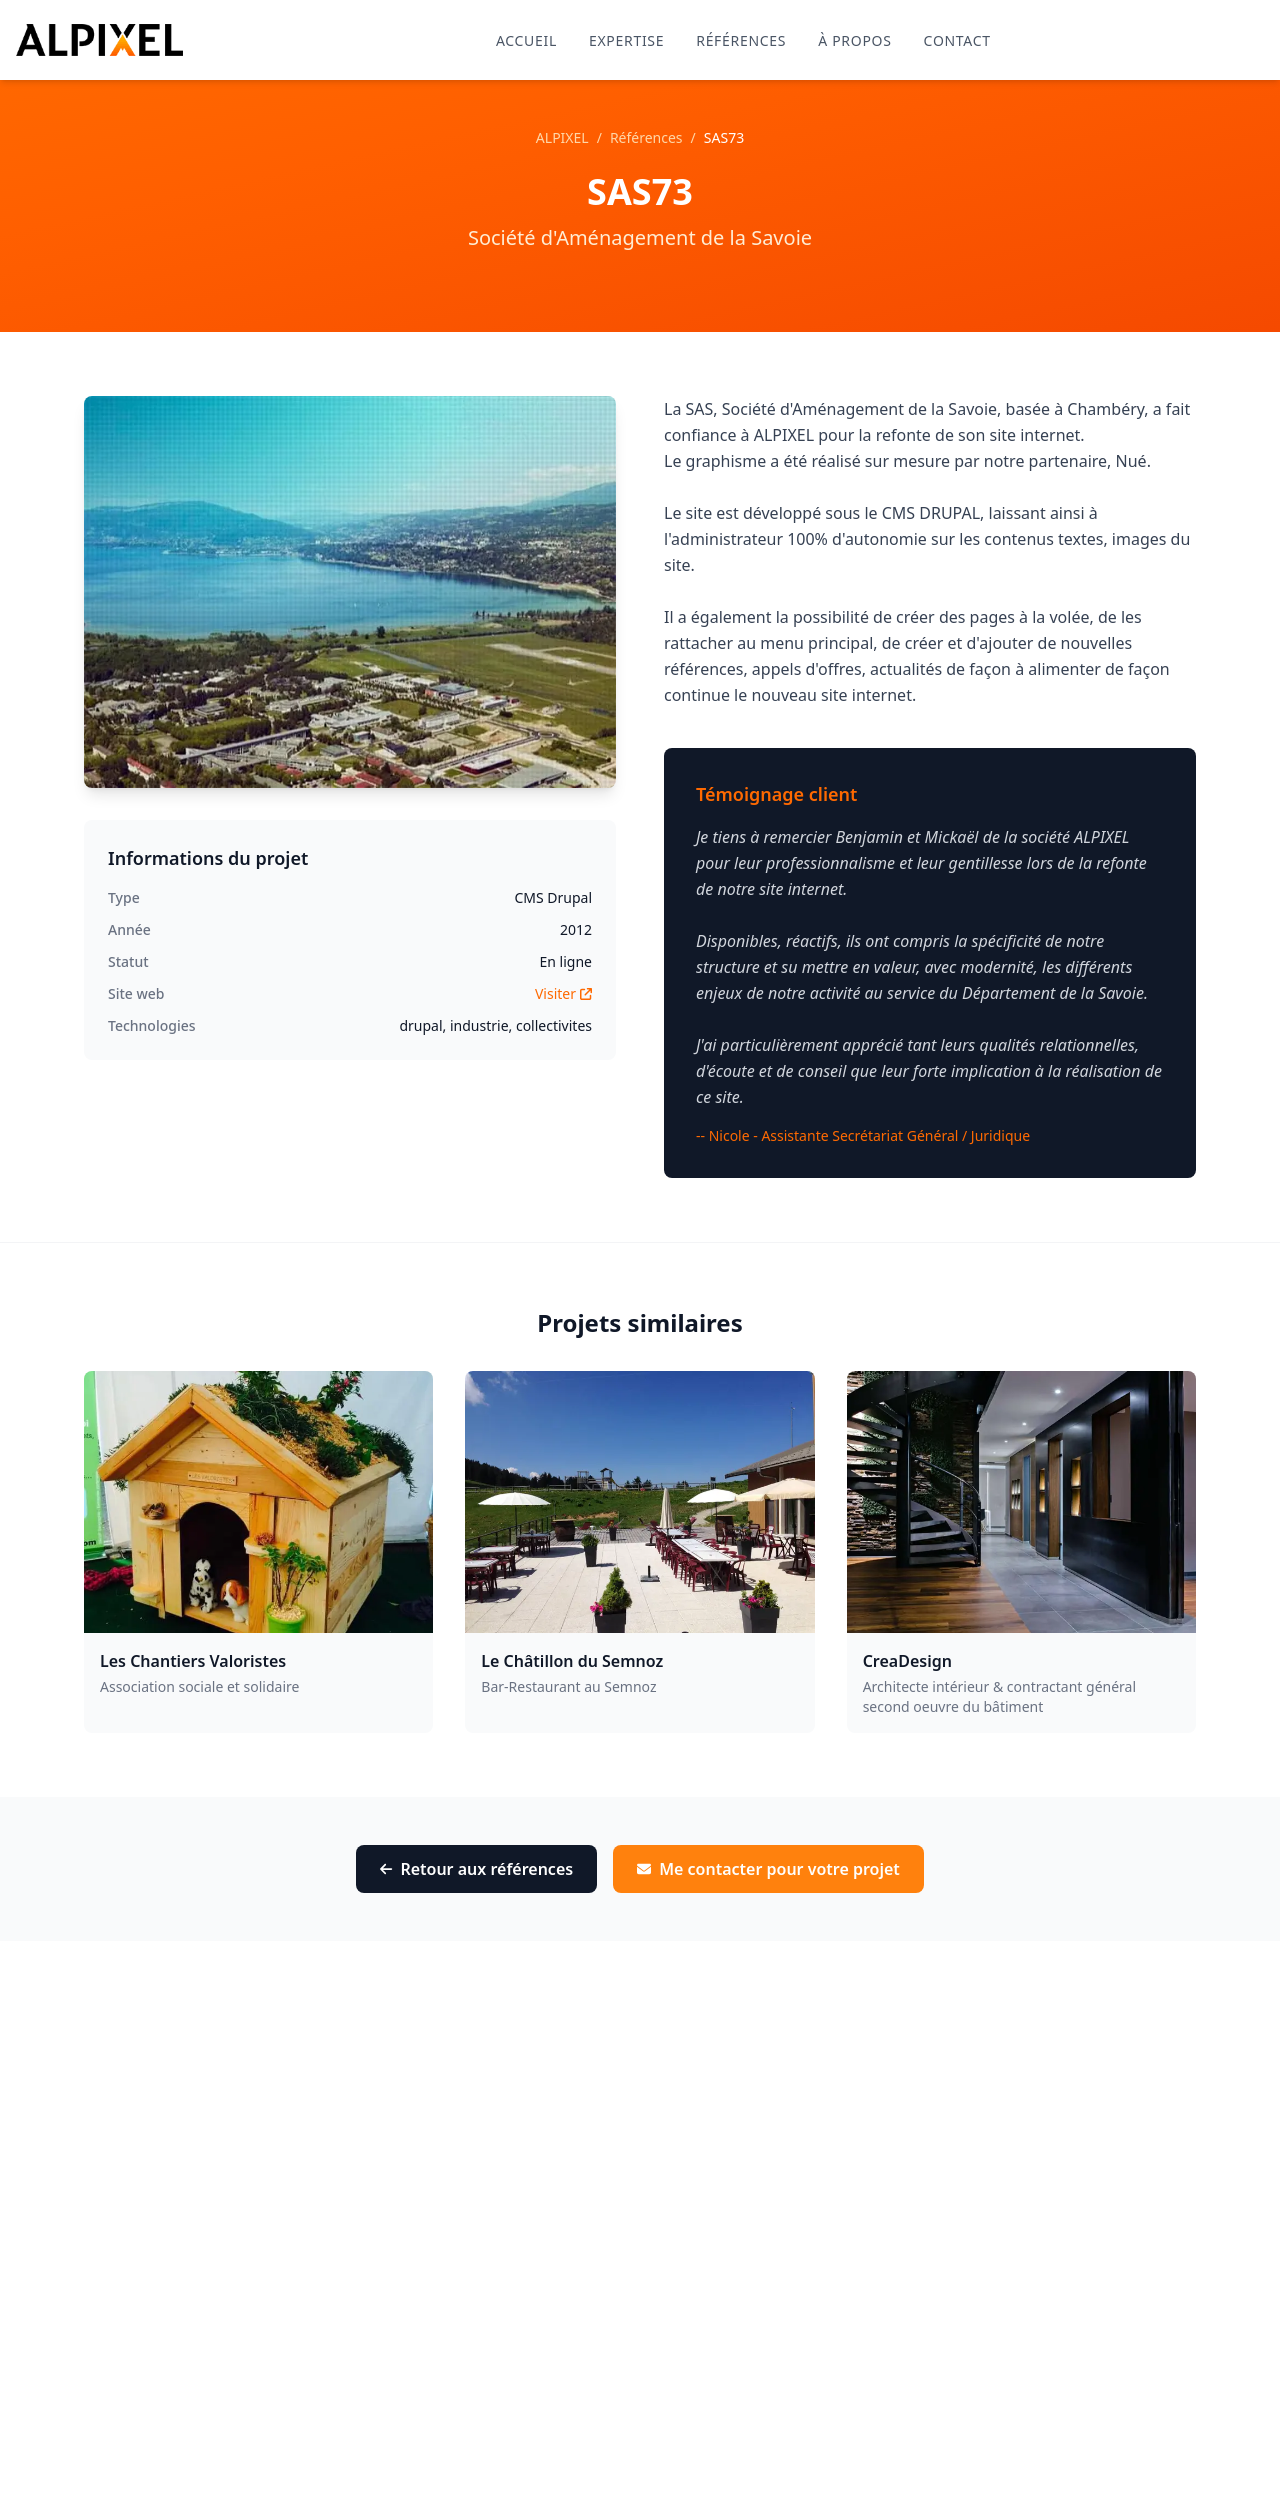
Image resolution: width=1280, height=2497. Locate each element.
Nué (1131, 461)
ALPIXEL (562, 137)
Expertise (626, 40)
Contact (957, 40)
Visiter (563, 993)
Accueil (526, 40)
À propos (854, 40)
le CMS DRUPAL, (924, 513)
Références (741, 40)
